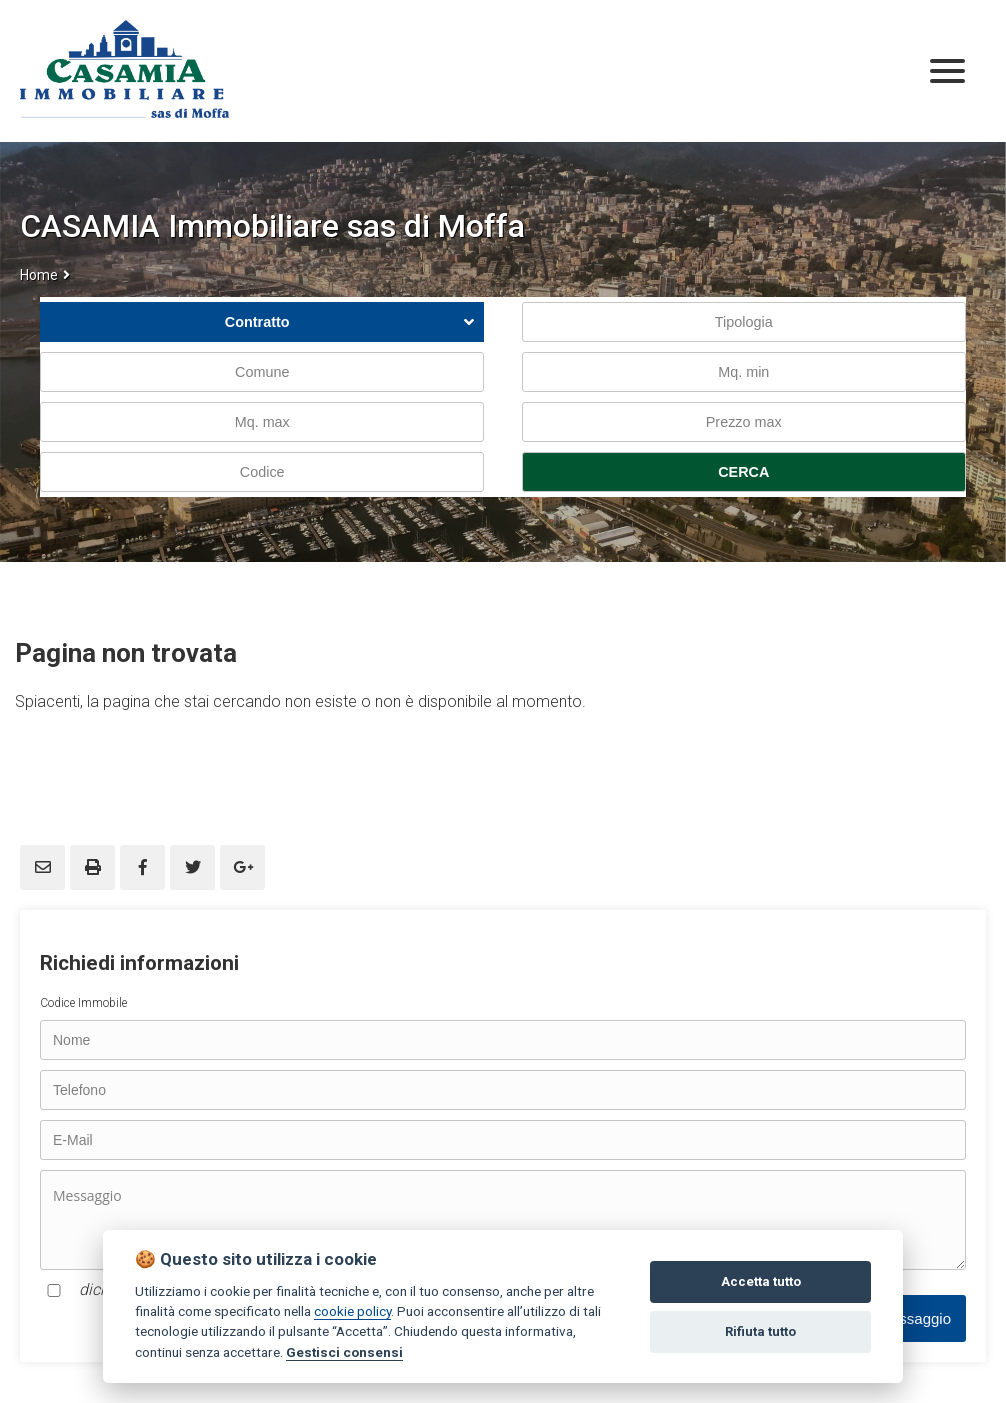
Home (39, 275)
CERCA (743, 472)
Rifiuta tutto (760, 1331)
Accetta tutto (761, 1281)
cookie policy (352, 1311)
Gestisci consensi (344, 1352)
